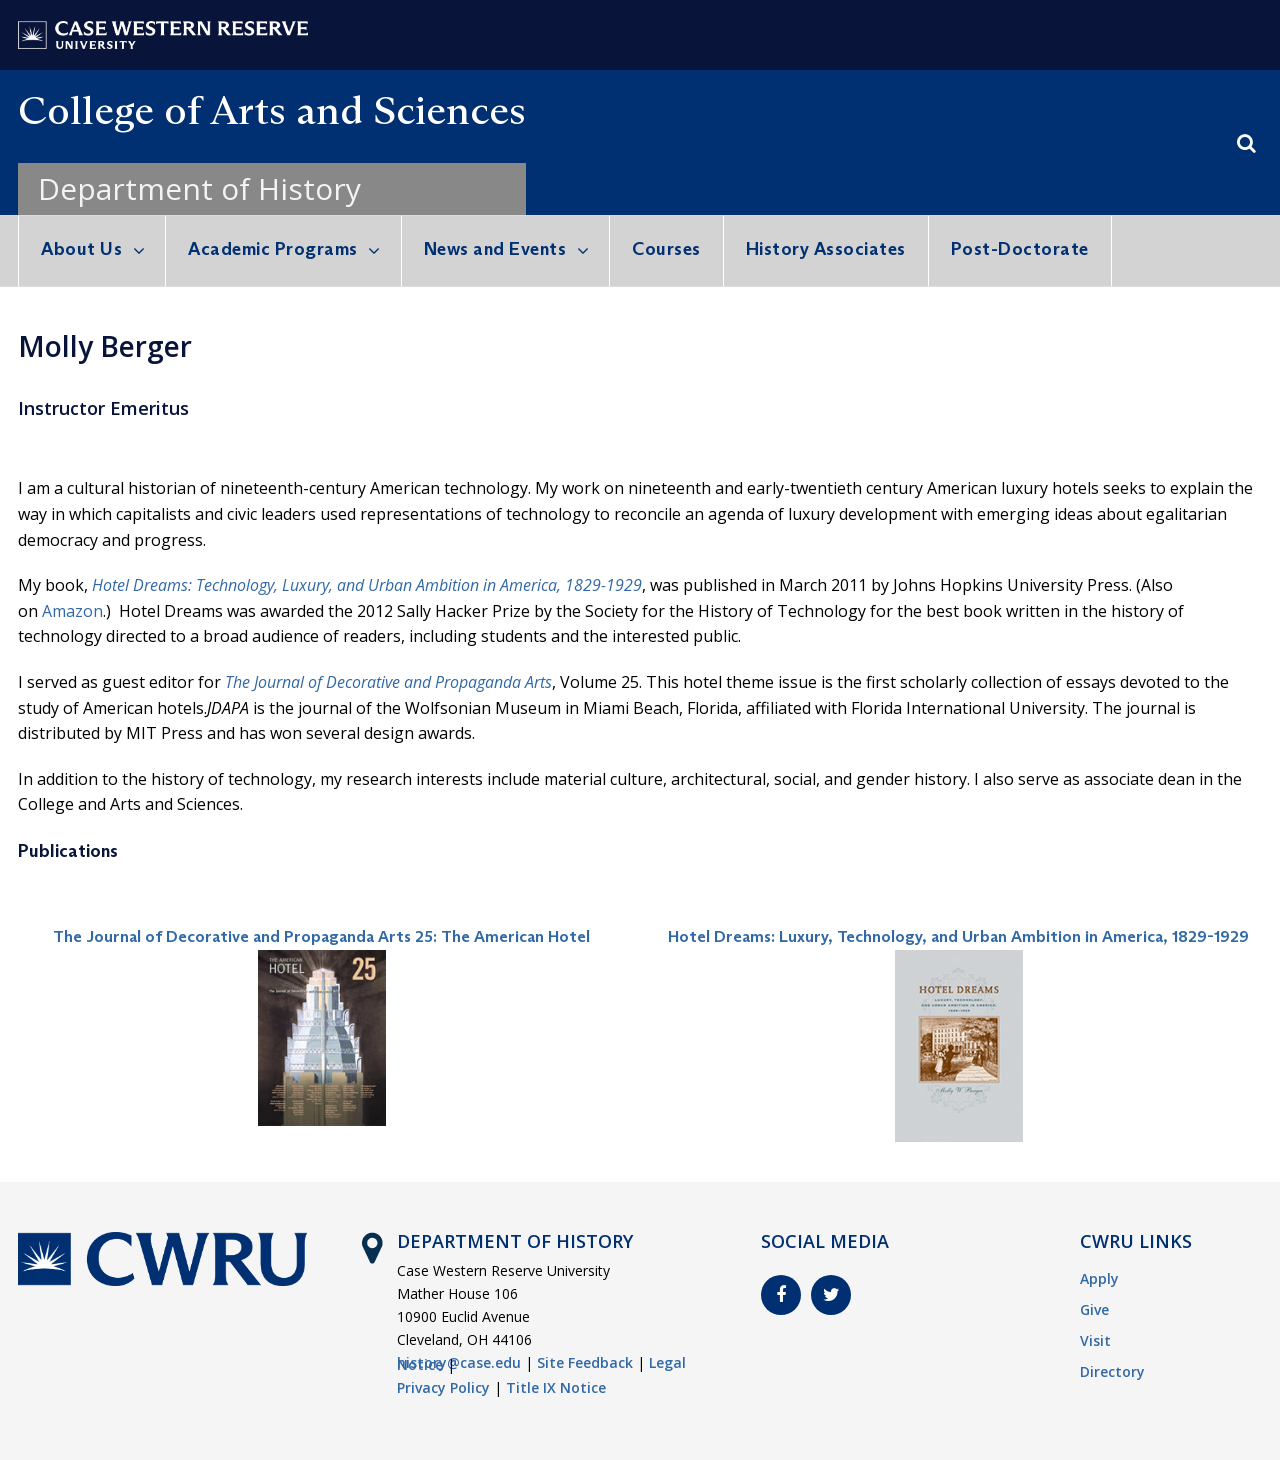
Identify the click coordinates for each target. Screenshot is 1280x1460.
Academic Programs (273, 249)
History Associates (826, 249)
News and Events (495, 249)
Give (1094, 1309)
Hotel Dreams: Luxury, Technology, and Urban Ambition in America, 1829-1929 (958, 936)
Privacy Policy (443, 1387)
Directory (1112, 1371)
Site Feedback (585, 1362)
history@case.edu (459, 1362)
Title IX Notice (556, 1387)
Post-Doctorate (1020, 249)
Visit (1095, 1340)
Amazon (72, 611)
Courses (666, 249)
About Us (81, 249)
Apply (1099, 1278)
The (239, 682)
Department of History (199, 188)
